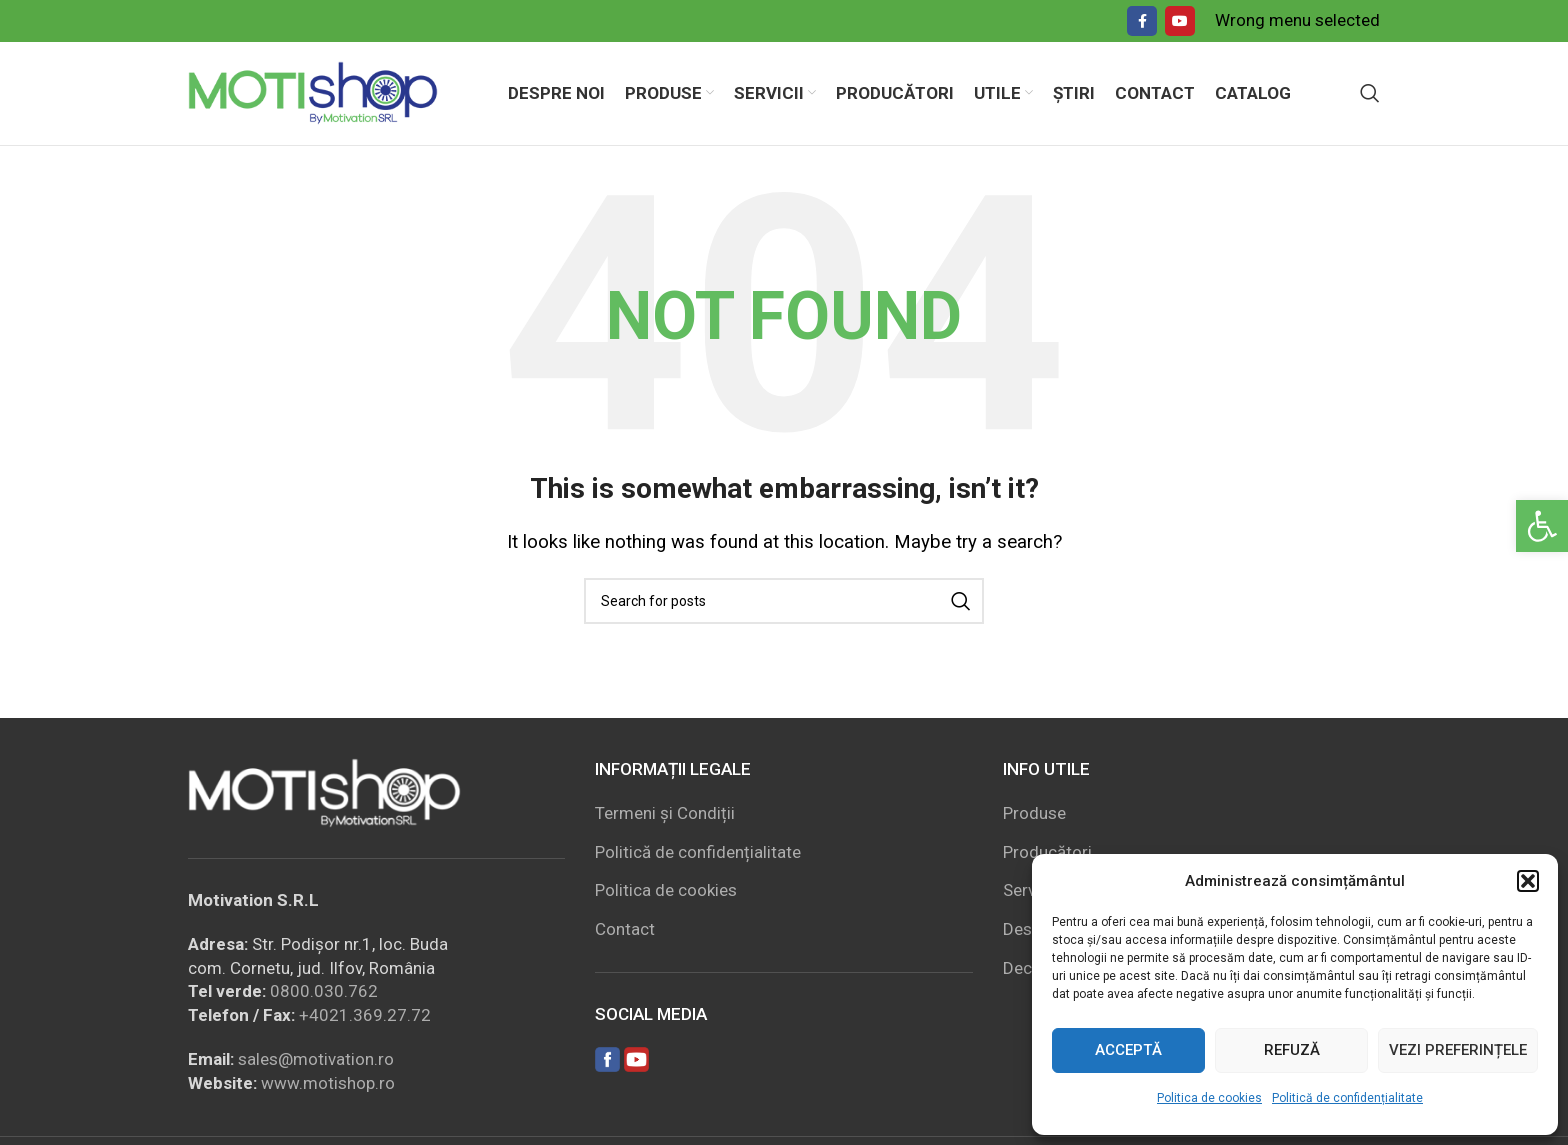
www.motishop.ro (328, 1084)
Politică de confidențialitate (1347, 1098)
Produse (1034, 814)
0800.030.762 (324, 993)
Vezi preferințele (1458, 1050)
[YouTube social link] (1180, 21)
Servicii (1030, 892)
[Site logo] (313, 92)
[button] (1542, 526)
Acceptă (1128, 1050)
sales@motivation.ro (316, 1060)
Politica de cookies (1209, 1098)
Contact (625, 931)
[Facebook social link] (1142, 21)
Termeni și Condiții (665, 814)
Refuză (1292, 1050)
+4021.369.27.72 (365, 1017)
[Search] (1370, 94)
